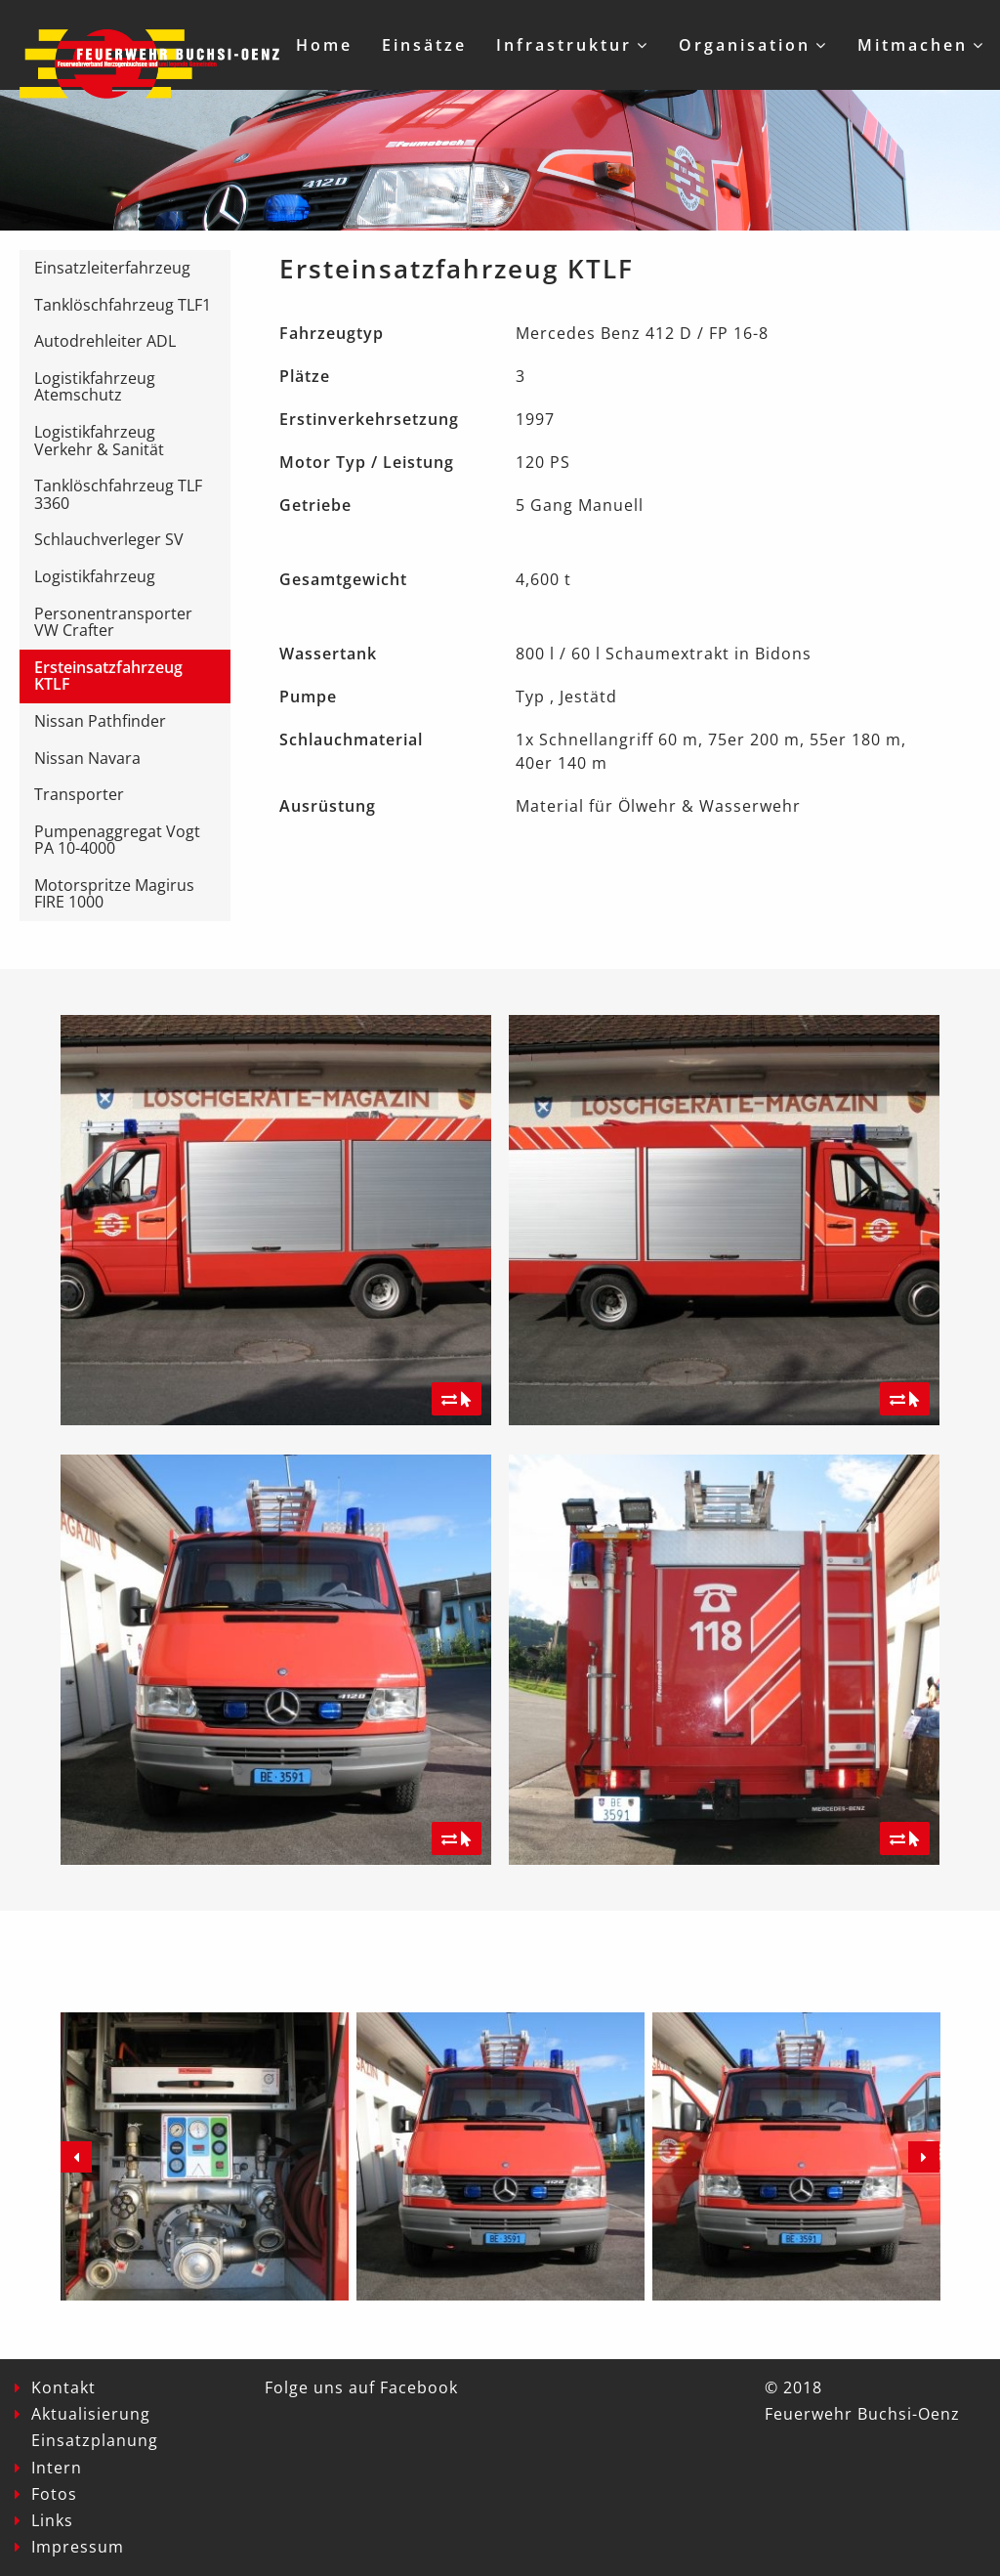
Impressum (77, 2546)
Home (324, 45)
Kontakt (63, 2387)
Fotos (54, 2494)
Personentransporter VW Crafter (113, 622)
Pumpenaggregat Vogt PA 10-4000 (117, 840)
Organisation (745, 45)
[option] (205, 2156)
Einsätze (424, 45)
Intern (56, 2467)
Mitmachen (912, 45)
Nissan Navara (87, 758)
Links (52, 2520)
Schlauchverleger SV (109, 539)
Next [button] (923, 2157)
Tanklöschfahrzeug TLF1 (122, 305)
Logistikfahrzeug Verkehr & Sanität (99, 440)
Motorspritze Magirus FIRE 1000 (114, 893)
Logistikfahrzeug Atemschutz (94, 386)
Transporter (79, 794)
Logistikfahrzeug (94, 576)
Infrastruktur (564, 45)
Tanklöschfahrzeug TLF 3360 (118, 494)
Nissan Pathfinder (100, 721)
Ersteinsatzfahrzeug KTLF (108, 676)
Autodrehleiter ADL (105, 341)
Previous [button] (76, 2157)
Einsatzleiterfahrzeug (112, 267)
